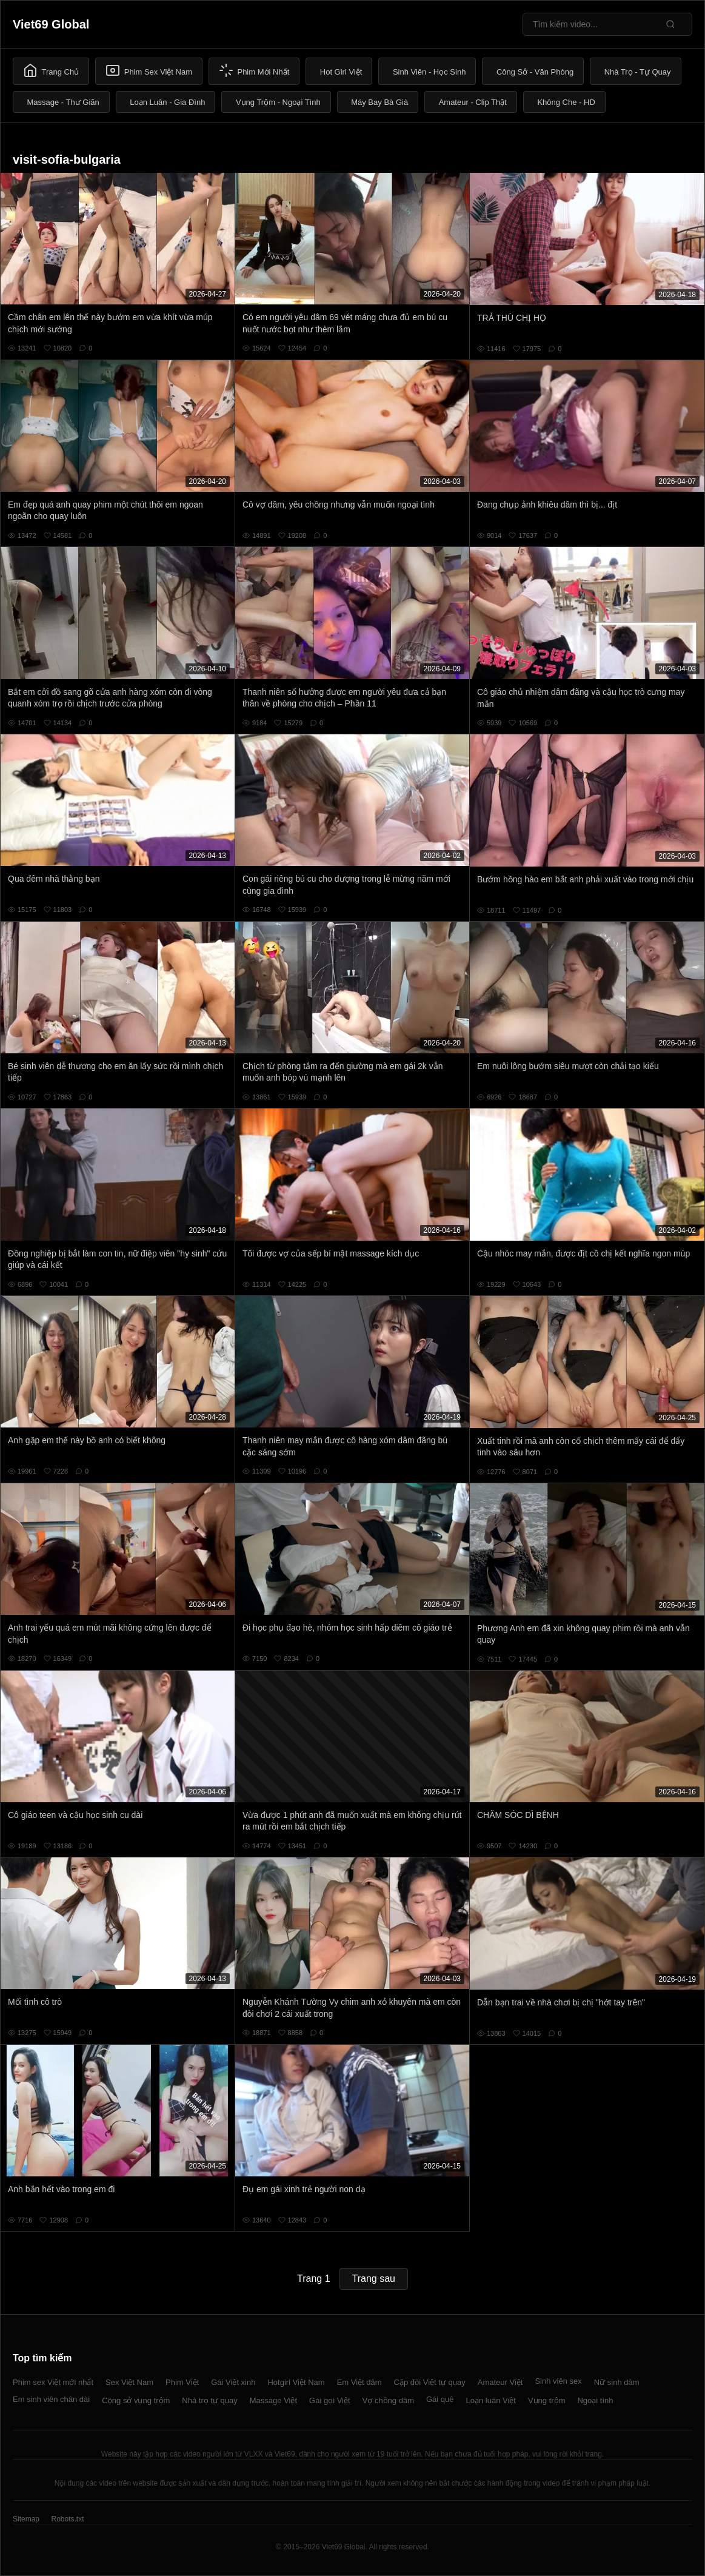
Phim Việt (182, 2382)
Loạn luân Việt (491, 2400)
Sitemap (26, 2519)
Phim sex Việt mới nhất (53, 2382)
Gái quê (440, 2399)
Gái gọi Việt (329, 2400)
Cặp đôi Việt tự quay (430, 2382)
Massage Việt (273, 2400)
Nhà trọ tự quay (209, 2400)
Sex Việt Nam (129, 2382)
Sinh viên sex (558, 2381)
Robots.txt (67, 2519)
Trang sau (373, 2278)
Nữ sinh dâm (617, 2382)
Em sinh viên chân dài (51, 2399)
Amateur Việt (500, 2382)
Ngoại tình (595, 2400)
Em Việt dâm (359, 2382)
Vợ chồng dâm (388, 2400)
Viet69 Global (51, 24)
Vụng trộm (547, 2400)
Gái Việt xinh (233, 2382)
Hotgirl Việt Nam (295, 2382)
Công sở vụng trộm (136, 2400)
